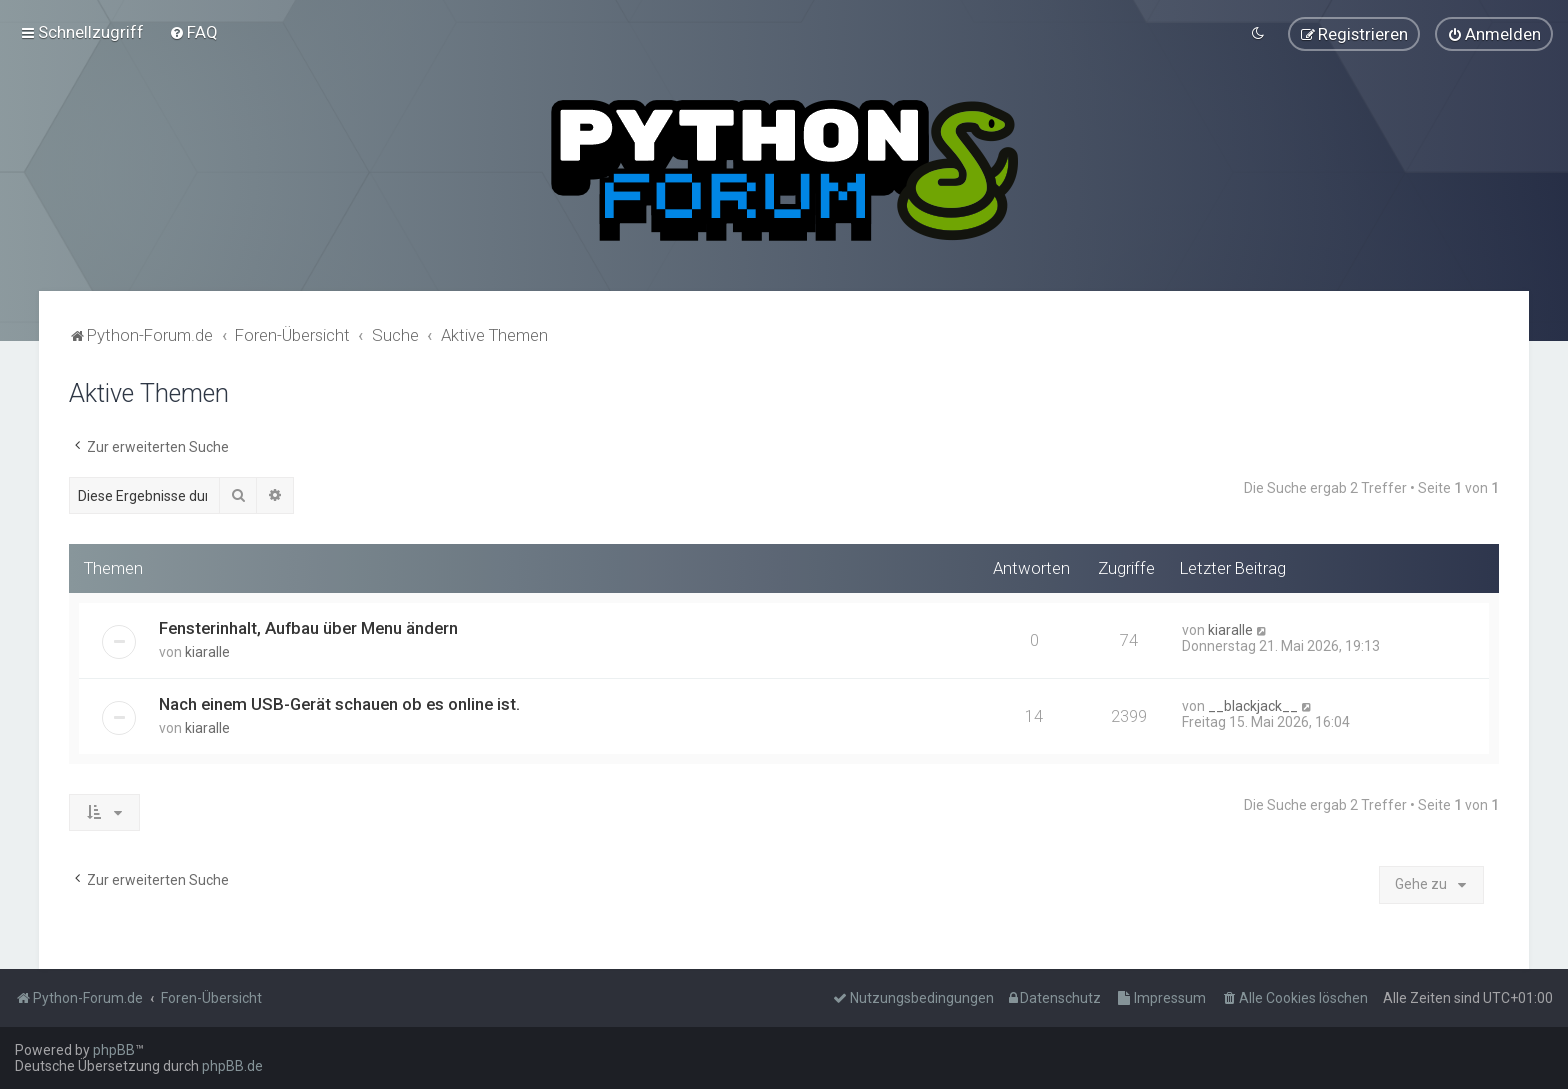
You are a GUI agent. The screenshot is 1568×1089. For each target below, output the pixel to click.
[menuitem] (193, 32)
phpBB (114, 1050)
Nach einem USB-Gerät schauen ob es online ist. (339, 703)
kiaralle (207, 651)
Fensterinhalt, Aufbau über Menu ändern (308, 627)
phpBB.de (232, 1066)
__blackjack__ (1253, 705)
